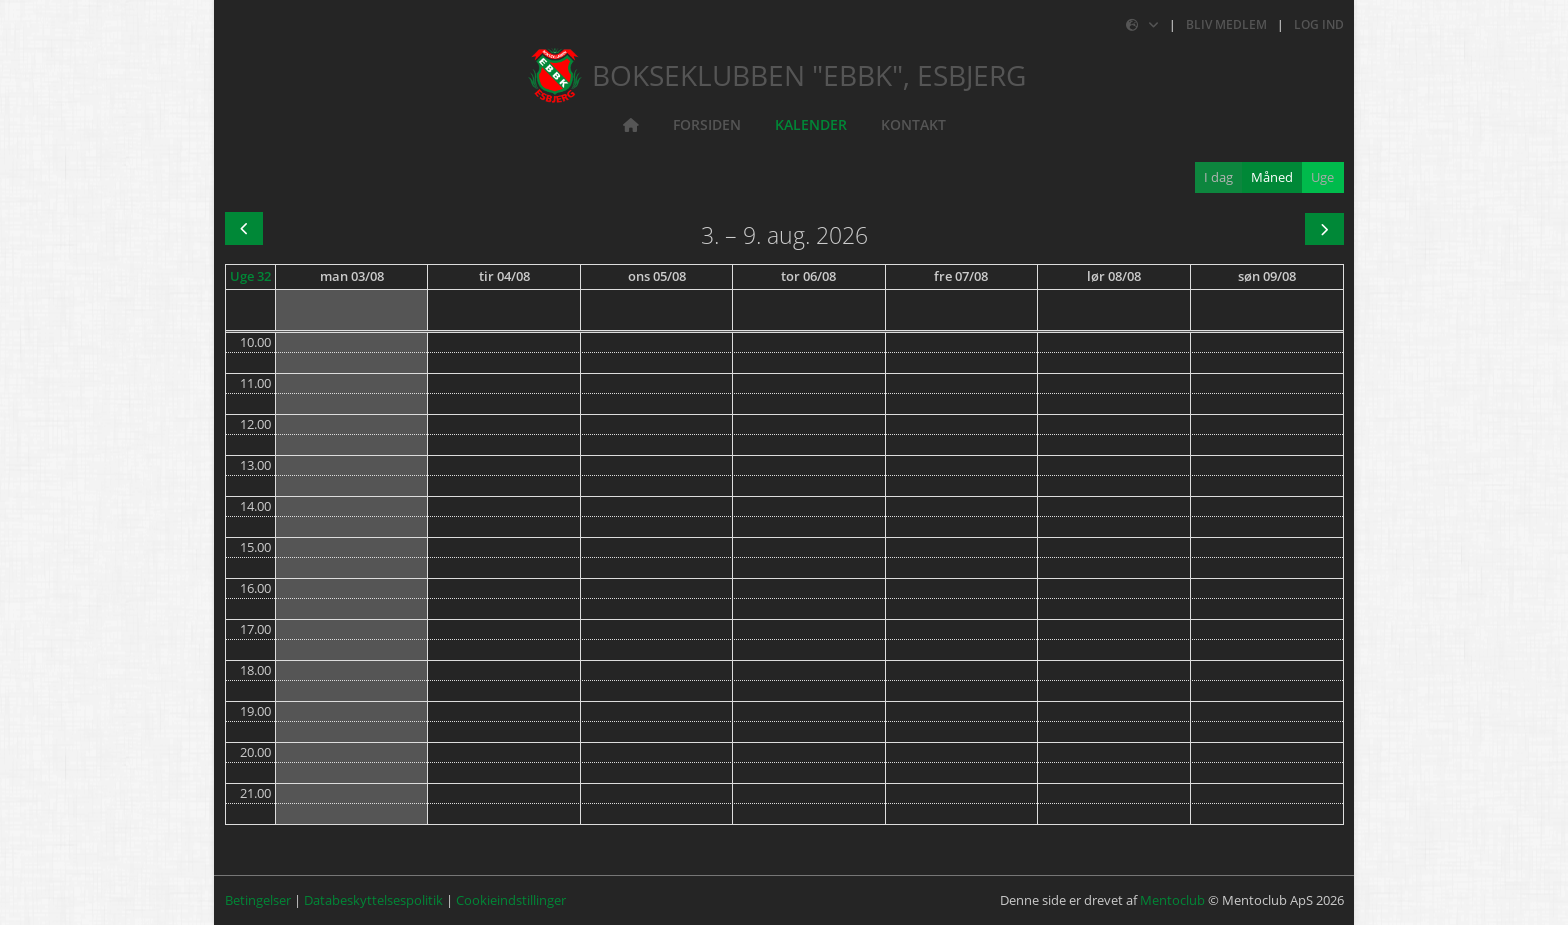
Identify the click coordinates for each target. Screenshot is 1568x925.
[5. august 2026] (657, 277)
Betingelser (258, 900)
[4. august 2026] (504, 277)
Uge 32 (250, 276)
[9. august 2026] (1267, 277)
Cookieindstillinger (511, 900)
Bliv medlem (1226, 24)
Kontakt (913, 124)
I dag (1218, 177)
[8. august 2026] (1114, 277)
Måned (1272, 177)
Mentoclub (1172, 900)
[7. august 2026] (961, 277)
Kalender (811, 124)
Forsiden (707, 124)
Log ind (1319, 24)
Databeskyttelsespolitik (373, 900)
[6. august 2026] (808, 277)
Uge (1322, 177)
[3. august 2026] (352, 277)
